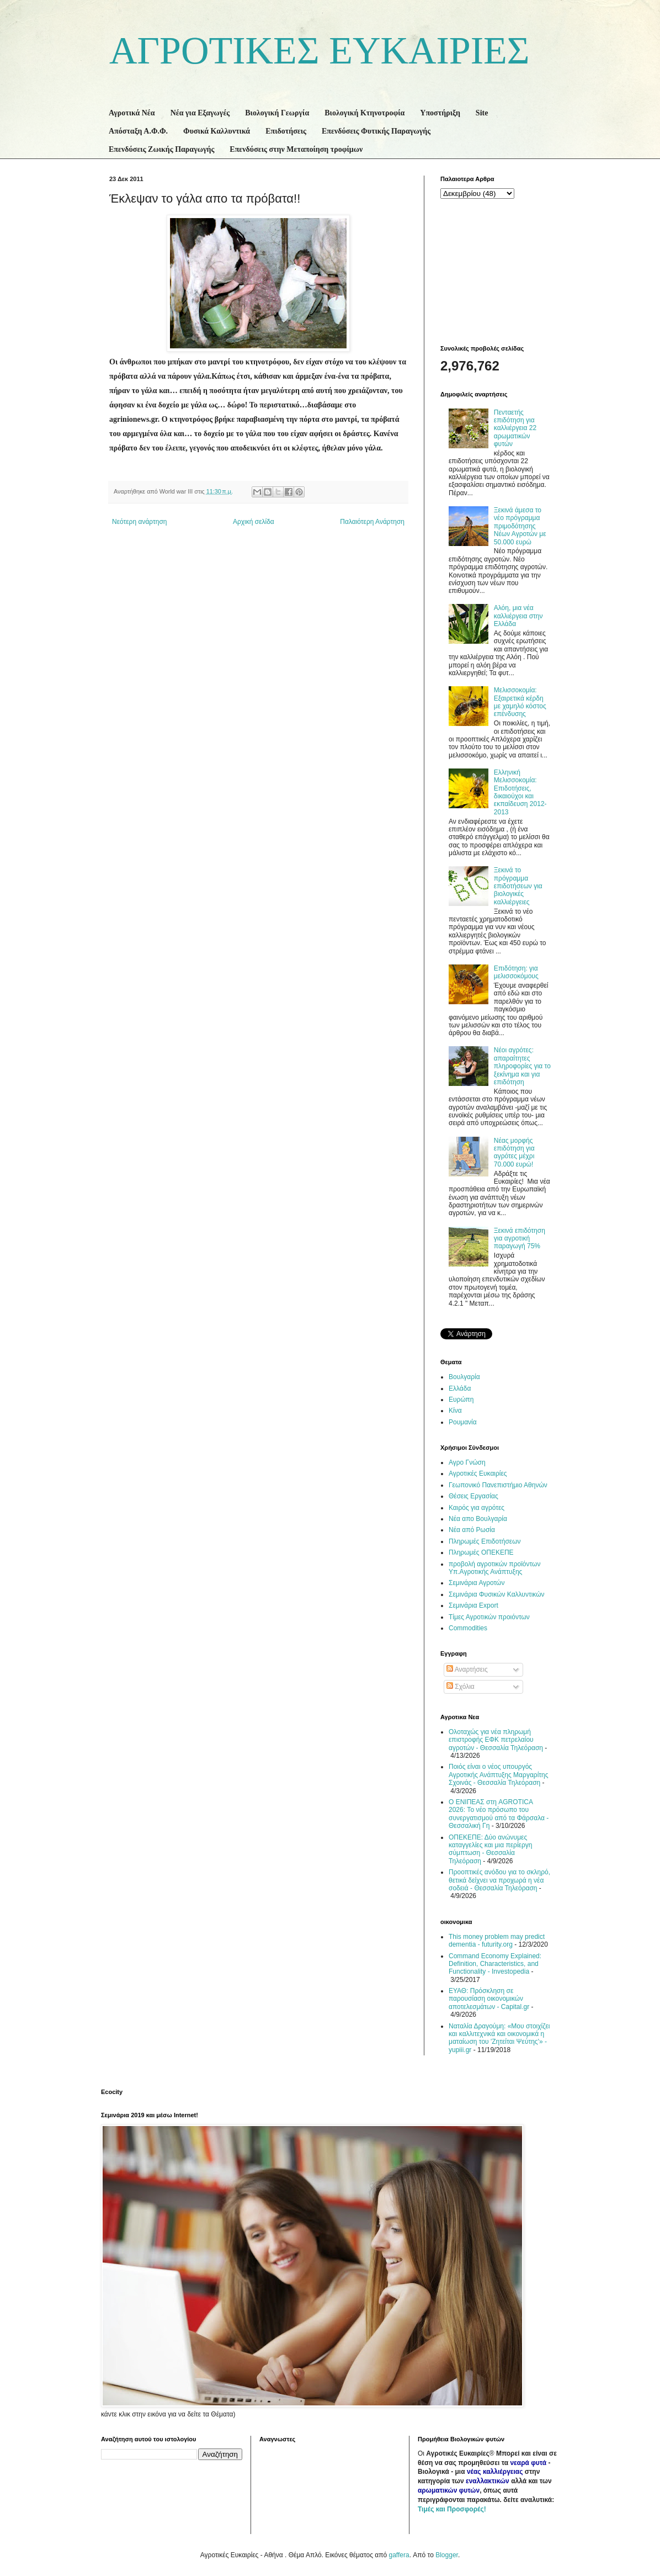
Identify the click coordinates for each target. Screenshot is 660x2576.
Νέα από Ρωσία (472, 1530)
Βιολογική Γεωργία (277, 113)
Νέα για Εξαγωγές (200, 113)
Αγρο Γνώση (467, 1462)
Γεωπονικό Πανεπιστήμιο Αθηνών (498, 1485)
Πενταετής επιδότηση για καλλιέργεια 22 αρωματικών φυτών (515, 428)
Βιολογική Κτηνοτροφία (364, 113)
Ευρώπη (461, 1399)
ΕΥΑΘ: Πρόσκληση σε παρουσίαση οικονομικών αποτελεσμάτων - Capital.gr (489, 1999)
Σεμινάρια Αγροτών (476, 1583)
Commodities (468, 1628)
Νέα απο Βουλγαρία (478, 1519)
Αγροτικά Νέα (132, 113)
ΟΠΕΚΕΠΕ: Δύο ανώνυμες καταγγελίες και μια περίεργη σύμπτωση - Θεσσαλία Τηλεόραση (490, 1849)
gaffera (398, 2555)
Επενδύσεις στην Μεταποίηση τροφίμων (296, 149)
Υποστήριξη (440, 113)
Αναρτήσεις (467, 1669)
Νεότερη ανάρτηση (139, 522)
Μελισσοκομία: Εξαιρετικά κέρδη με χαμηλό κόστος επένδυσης (520, 702)
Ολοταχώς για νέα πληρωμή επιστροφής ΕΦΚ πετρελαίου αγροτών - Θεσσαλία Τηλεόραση (496, 1740)
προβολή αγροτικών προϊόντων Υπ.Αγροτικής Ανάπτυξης (494, 1568)
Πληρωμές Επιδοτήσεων (485, 1541)
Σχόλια (460, 1686)
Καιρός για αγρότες (476, 1508)
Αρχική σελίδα (253, 522)
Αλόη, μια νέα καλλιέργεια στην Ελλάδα (518, 616)
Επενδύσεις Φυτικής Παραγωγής (376, 131)
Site (482, 113)
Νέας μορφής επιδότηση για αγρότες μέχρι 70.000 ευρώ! (514, 1152)
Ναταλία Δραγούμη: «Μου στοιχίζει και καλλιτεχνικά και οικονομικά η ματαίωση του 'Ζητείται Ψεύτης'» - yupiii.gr (499, 2038)
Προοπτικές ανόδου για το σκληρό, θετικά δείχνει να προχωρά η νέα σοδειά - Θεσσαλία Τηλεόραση (499, 1880)
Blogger (446, 2555)
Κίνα (455, 1410)
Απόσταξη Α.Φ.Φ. (138, 131)
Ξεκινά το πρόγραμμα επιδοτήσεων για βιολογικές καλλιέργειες (518, 886)
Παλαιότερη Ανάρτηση (372, 522)
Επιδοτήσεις (285, 131)
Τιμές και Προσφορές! (452, 2509)
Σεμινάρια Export (473, 1605)
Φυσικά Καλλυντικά (216, 131)
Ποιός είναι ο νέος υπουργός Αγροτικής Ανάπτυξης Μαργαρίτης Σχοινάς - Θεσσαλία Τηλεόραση (499, 1775)
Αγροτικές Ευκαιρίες (478, 1473)
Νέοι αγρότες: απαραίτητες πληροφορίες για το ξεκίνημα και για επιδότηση (522, 1066)
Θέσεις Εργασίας (473, 1496)
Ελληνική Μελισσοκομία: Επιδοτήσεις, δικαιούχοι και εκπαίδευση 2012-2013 (520, 792)
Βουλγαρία (464, 1377)
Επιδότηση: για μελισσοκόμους (516, 972)
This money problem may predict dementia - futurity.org (497, 1940)
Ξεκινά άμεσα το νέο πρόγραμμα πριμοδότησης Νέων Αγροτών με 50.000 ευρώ (520, 526)
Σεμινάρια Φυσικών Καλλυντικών (497, 1594)
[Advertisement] (495, 270)
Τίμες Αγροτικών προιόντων (489, 1617)
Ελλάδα (460, 1388)
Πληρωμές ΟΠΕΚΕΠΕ (481, 1552)
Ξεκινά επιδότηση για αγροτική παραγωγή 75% (519, 1238)
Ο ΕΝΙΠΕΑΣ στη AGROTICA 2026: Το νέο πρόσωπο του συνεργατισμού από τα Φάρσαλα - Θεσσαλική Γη (499, 1814)
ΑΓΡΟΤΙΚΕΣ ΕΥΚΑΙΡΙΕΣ (319, 50)
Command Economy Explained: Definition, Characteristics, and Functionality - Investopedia (495, 1964)
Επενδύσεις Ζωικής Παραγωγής (161, 149)
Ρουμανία (463, 1422)
